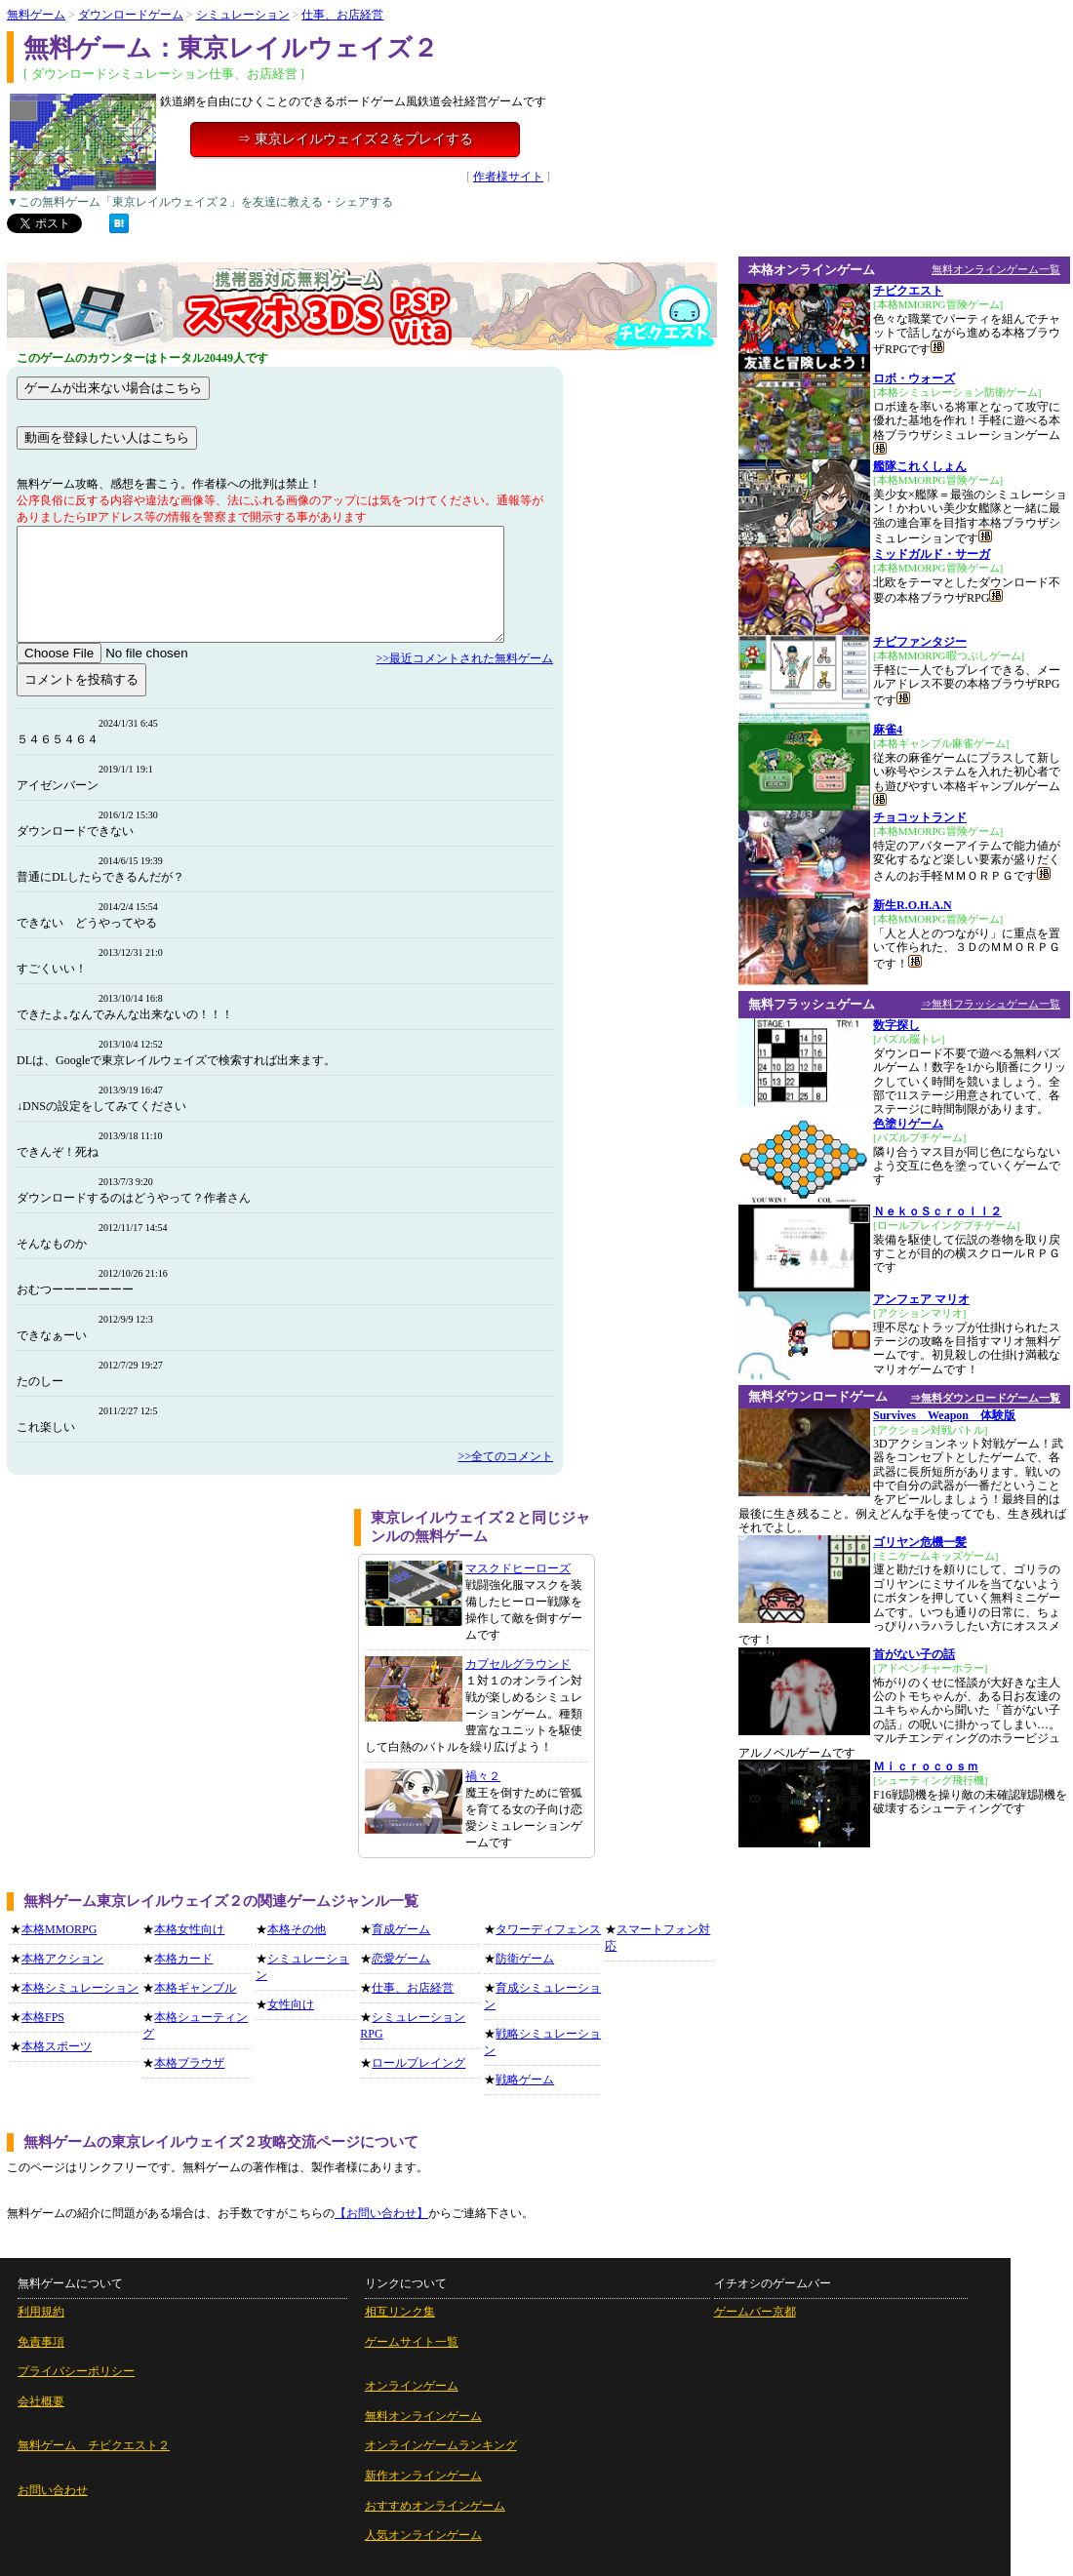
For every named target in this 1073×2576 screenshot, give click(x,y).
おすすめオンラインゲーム (435, 2506)
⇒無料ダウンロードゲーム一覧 (985, 1398)
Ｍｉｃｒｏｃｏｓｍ (925, 1766)
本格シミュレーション (80, 1988)
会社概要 (41, 2401)
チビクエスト (908, 290)
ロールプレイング (418, 2063)
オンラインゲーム (411, 2386)
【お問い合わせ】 (381, 2213)
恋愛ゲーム (401, 1958)
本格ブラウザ (189, 2063)
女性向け (290, 2004)
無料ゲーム (36, 14)
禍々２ (482, 1776)
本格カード (183, 1958)
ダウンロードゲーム (130, 14)
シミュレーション (243, 14)
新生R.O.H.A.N (912, 905)
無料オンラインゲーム (423, 2416)
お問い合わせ (53, 2490)
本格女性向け (189, 1929)
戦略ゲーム (525, 2079)
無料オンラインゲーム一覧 (996, 269)
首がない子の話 (914, 1654)
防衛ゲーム (525, 1958)
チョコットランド (920, 817)
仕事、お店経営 (342, 14)
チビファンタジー (920, 642)
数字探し (896, 1025)
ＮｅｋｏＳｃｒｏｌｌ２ (937, 1211)
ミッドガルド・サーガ (931, 554)
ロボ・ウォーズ (914, 378)
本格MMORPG (59, 1929)
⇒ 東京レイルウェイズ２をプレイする (355, 139)
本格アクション (62, 1958)
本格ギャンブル (195, 1988)
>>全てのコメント (505, 1456)
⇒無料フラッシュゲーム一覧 (990, 1004)
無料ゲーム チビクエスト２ (94, 2445)
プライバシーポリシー (76, 2371)
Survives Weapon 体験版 (944, 1415)
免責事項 (41, 2342)
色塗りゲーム (908, 1123)
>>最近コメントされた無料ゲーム (464, 658)
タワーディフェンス (548, 1929)
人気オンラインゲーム (423, 2535)
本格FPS (42, 2017)
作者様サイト (508, 176)
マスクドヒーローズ (518, 1568)
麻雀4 (887, 729)
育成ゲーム (401, 1929)
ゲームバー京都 (755, 2311)
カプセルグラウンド (518, 1664)
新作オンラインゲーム (423, 2475)
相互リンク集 (400, 2311)
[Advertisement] (174, 1645)
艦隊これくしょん (920, 466)
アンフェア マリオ (921, 1299)
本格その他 (296, 1929)
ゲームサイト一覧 (411, 2342)
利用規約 (41, 2311)
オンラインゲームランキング (441, 2445)
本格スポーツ (56, 2046)
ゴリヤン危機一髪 (920, 1542)
